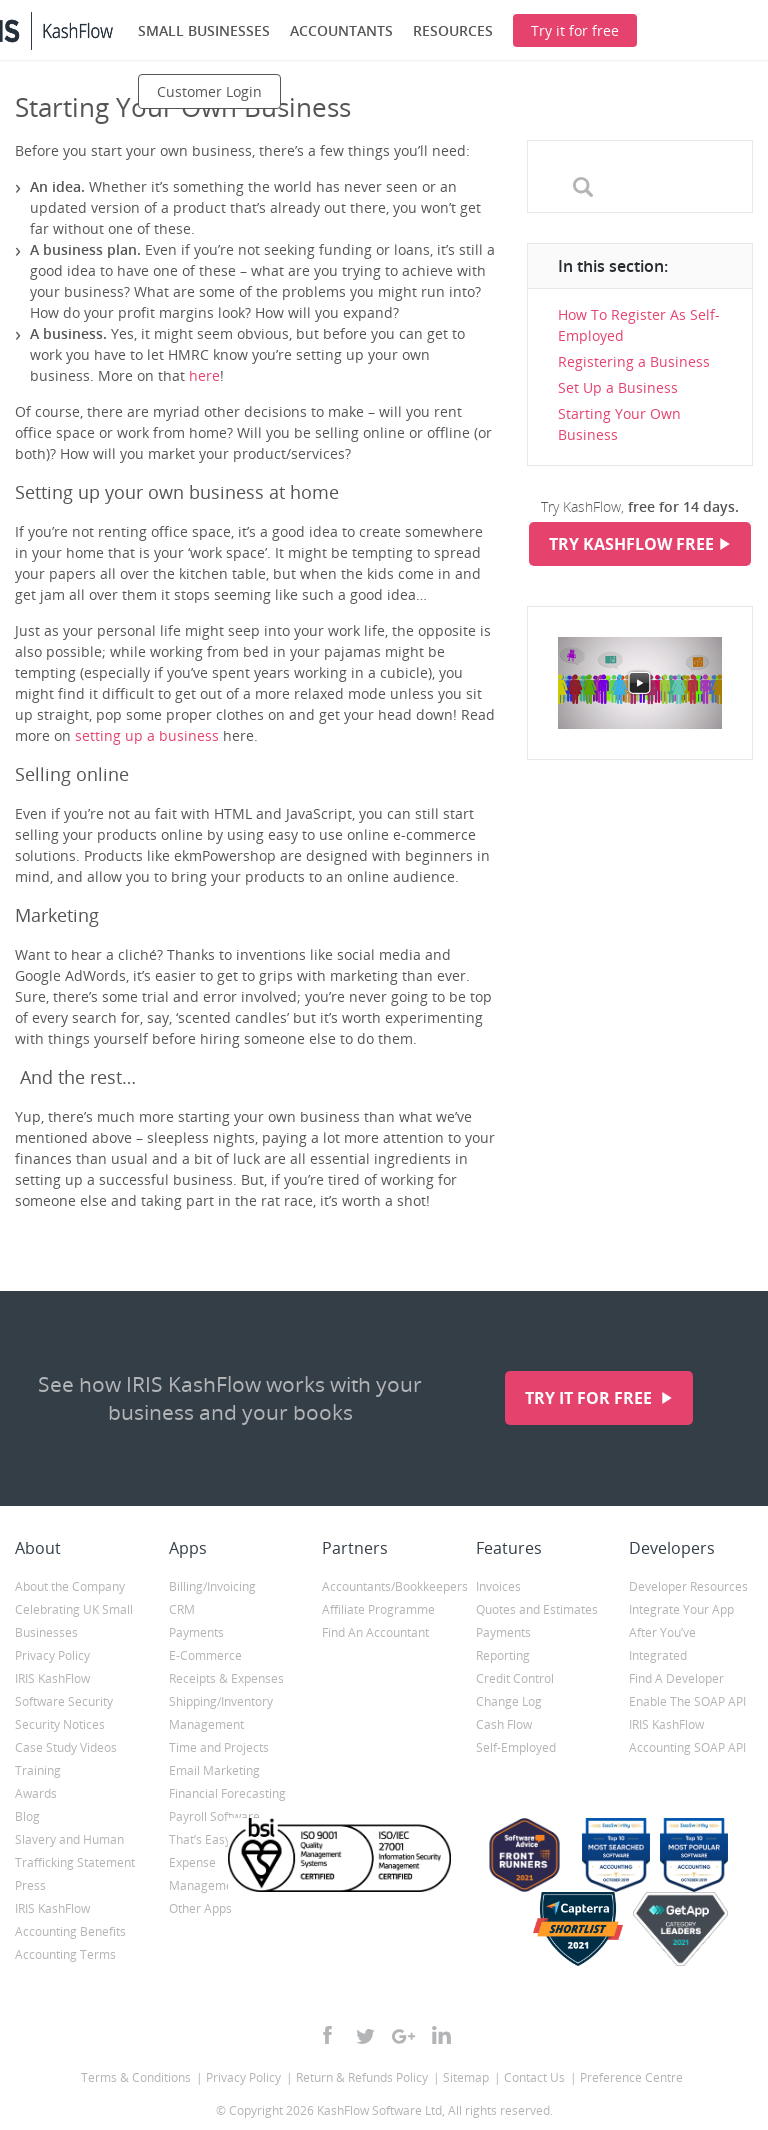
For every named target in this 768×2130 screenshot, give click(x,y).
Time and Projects (219, 1747)
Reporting (503, 1655)
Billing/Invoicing (212, 1586)
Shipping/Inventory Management (221, 1713)
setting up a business (147, 735)
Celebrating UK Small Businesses (74, 1621)
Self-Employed (516, 1747)
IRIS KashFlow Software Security (64, 1690)
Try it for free (590, 1398)
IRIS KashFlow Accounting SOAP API (687, 1736)
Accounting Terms (65, 1954)
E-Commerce (205, 1655)
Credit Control (515, 1678)
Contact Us (534, 2077)
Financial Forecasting (227, 1793)
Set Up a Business (618, 387)
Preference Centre (631, 2077)
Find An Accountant (375, 1632)
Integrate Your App (681, 1609)
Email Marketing (214, 1770)
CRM (182, 1609)
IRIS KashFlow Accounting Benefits (70, 1920)
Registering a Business (634, 361)
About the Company (70, 1586)
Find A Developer (676, 1678)
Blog (27, 1816)
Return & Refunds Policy (362, 2077)
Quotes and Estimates (537, 1609)
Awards (36, 1793)
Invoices (498, 1586)
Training (38, 1770)
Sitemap (466, 2077)
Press (30, 1885)
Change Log (509, 1701)
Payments (196, 1632)
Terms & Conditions (136, 2077)
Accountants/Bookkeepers (384, 1586)
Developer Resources (688, 1586)
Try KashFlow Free (631, 544)
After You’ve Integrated (662, 1644)
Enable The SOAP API (687, 1701)
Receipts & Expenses (226, 1678)
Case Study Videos (66, 1747)
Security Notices (60, 1724)
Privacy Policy (52, 1655)
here (204, 375)
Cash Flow (504, 1724)
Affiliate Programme (378, 1609)
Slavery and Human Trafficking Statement (75, 1851)
